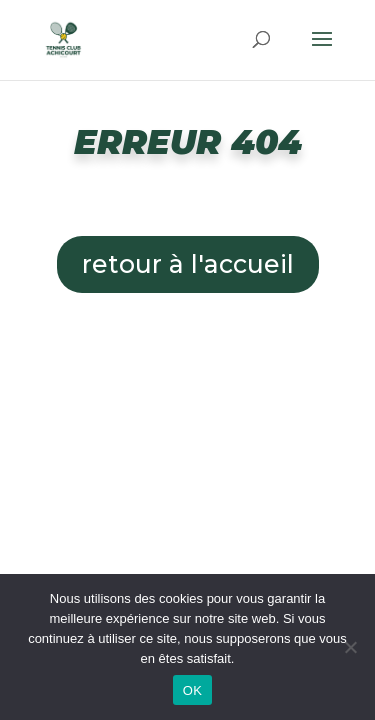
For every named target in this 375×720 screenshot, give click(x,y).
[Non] (350, 647)
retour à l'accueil (188, 264)
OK (192, 690)
